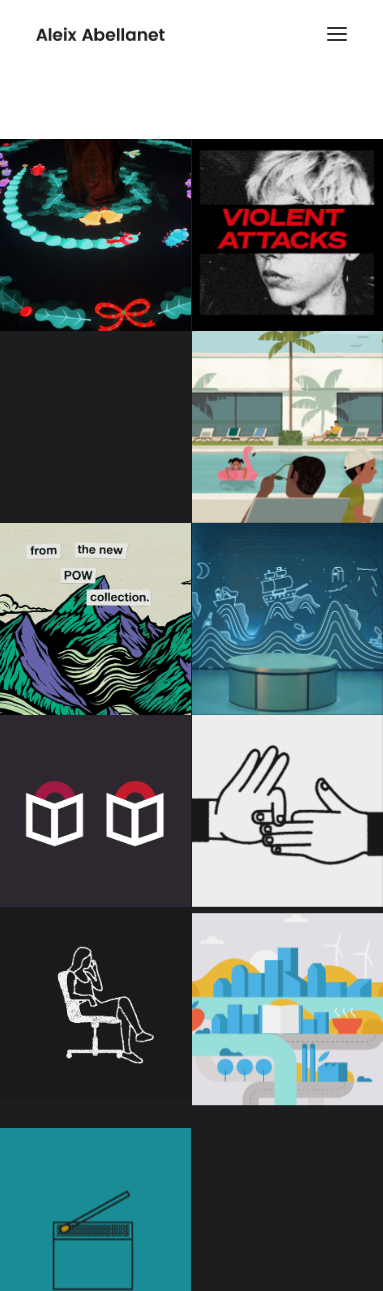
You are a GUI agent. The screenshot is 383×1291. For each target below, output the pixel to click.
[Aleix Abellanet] (100, 34)
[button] (337, 34)
